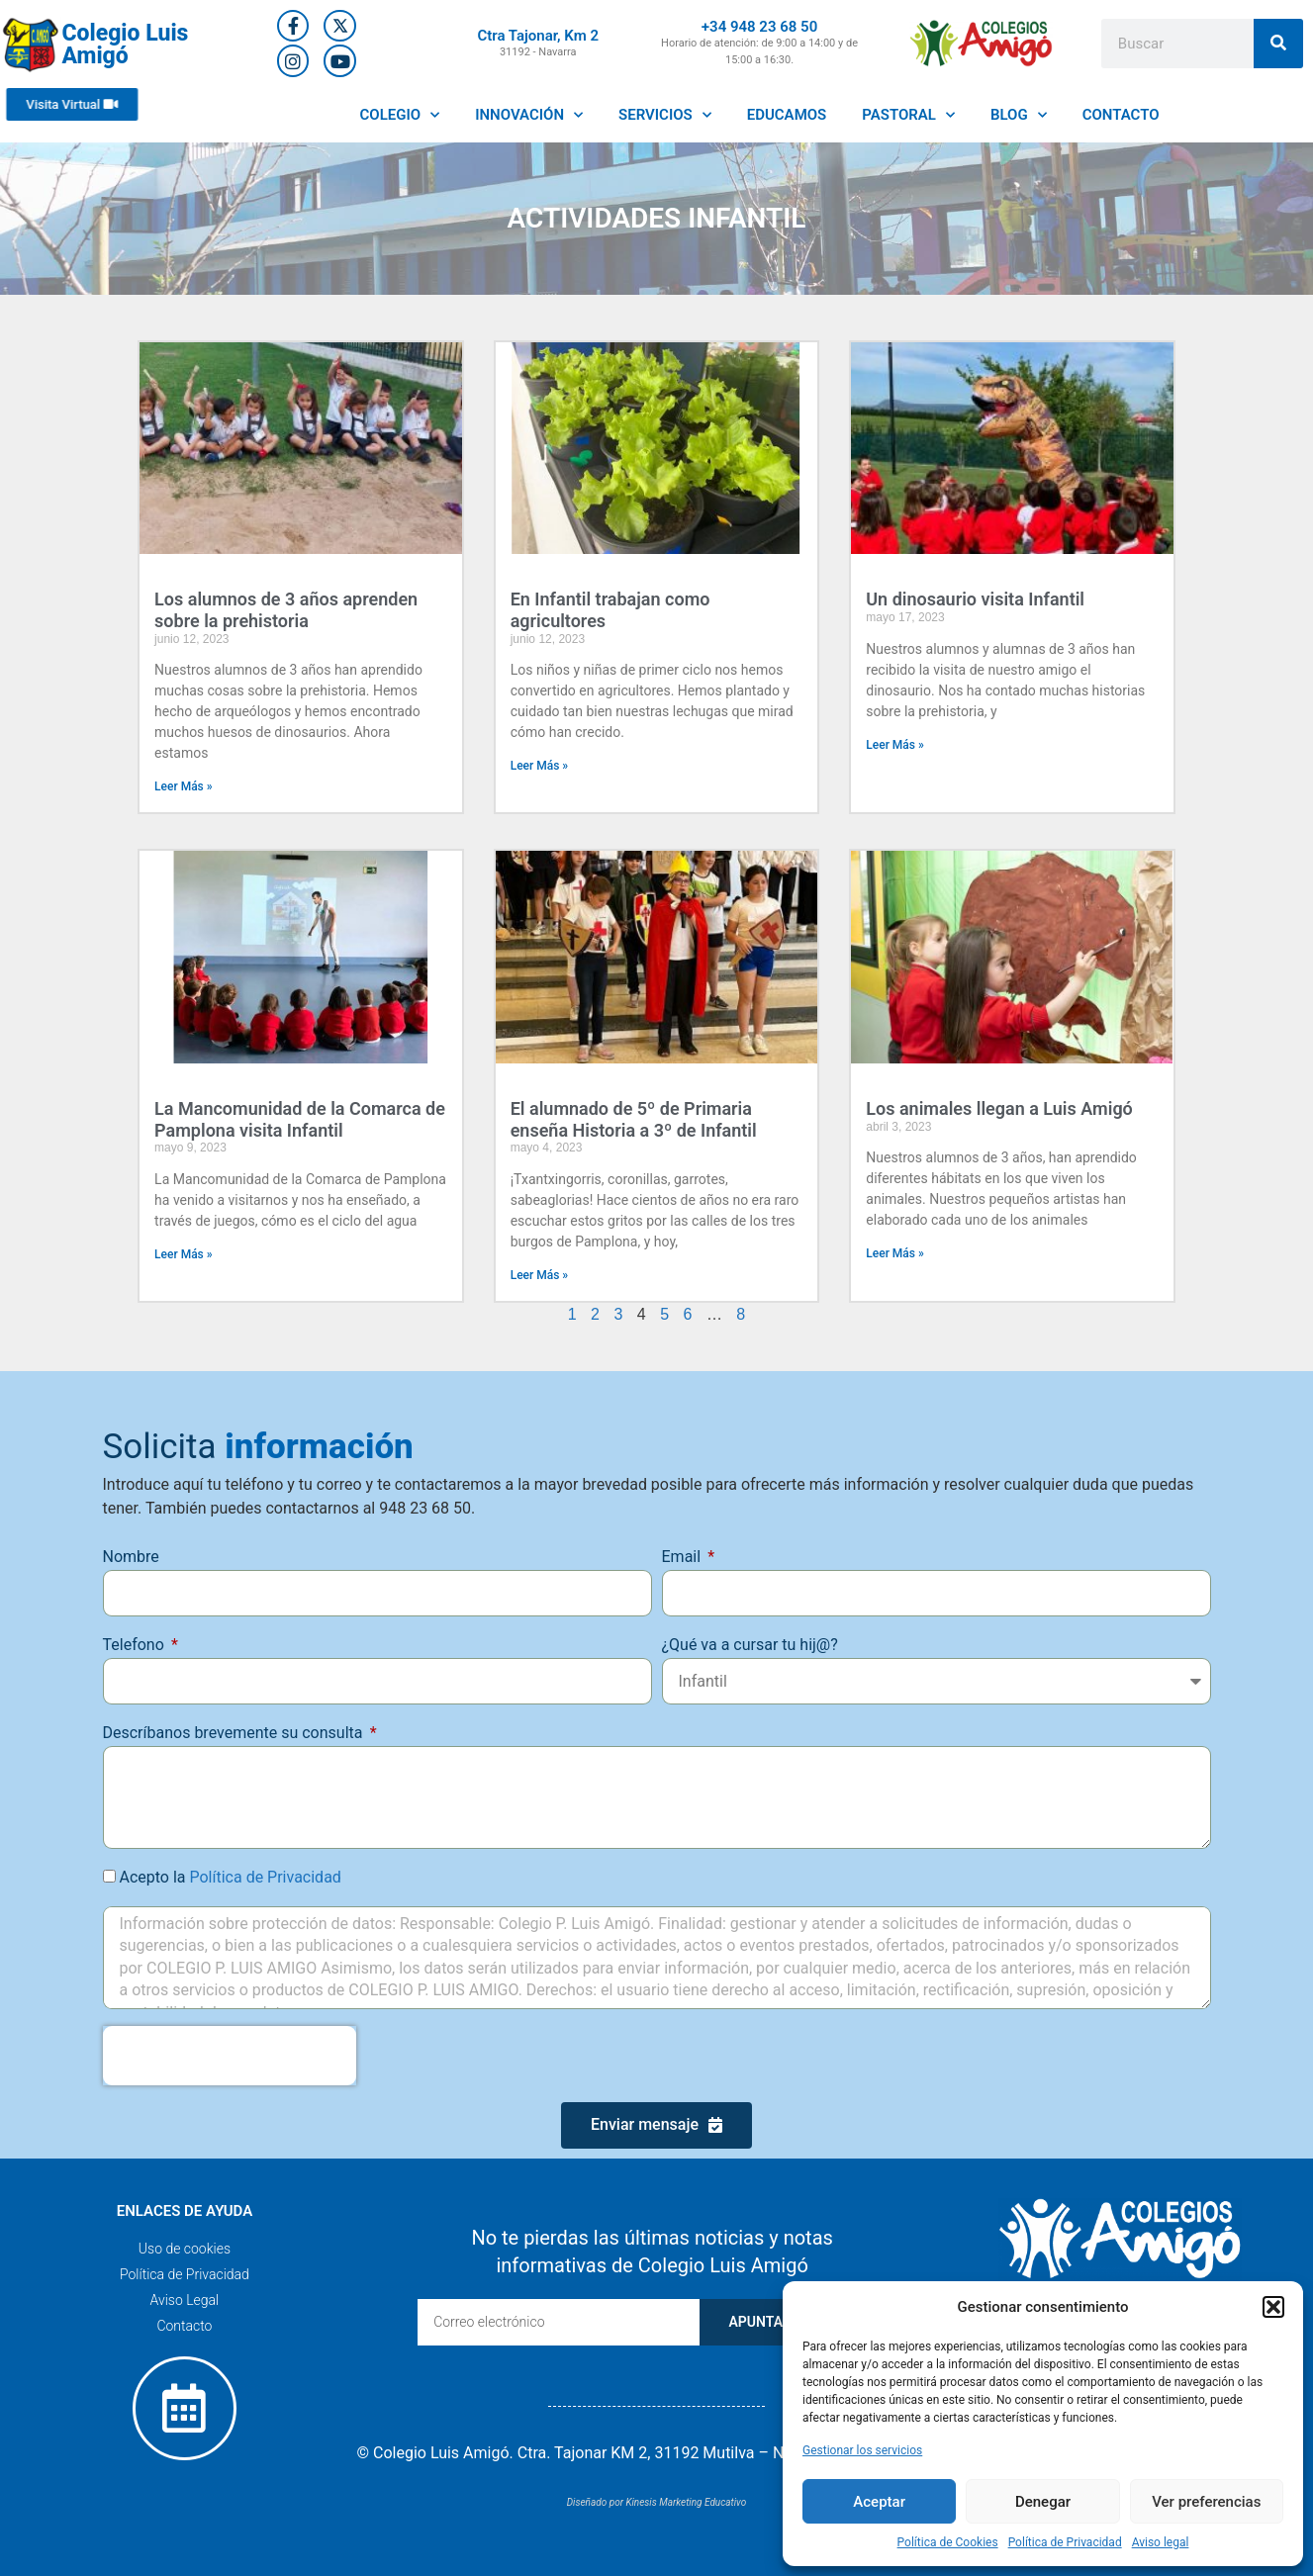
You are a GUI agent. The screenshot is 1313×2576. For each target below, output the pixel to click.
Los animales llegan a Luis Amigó (999, 1108)
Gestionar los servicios (862, 2450)
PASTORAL (908, 115)
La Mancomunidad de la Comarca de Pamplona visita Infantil (299, 1119)
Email (683, 1556)
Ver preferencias (1206, 2502)
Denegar (1043, 2502)
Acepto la (229, 1877)
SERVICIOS (664, 115)
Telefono (135, 1644)
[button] (1273, 2307)
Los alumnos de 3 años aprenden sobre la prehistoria (286, 610)
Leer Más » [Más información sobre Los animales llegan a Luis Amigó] (895, 1253)
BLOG (1018, 115)
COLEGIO (400, 115)
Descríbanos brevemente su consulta (235, 1732)
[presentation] (229, 2055)
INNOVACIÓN (529, 115)
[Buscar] (1278, 43)
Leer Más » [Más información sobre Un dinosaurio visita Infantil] (895, 745)
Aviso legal (1160, 2542)
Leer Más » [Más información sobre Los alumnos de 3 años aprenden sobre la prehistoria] (183, 786)
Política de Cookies (947, 2542)
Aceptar (879, 2502)
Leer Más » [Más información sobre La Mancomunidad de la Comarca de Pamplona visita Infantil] (183, 1254)
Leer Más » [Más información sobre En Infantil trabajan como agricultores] (540, 766)
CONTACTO (1121, 115)
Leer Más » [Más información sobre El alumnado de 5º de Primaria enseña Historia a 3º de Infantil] (540, 1275)
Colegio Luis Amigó (124, 44)
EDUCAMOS (787, 115)
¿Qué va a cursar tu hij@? (750, 1644)
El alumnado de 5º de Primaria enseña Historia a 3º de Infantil (634, 1119)
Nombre (131, 1556)
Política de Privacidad (1065, 2542)
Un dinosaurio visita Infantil (975, 599)
